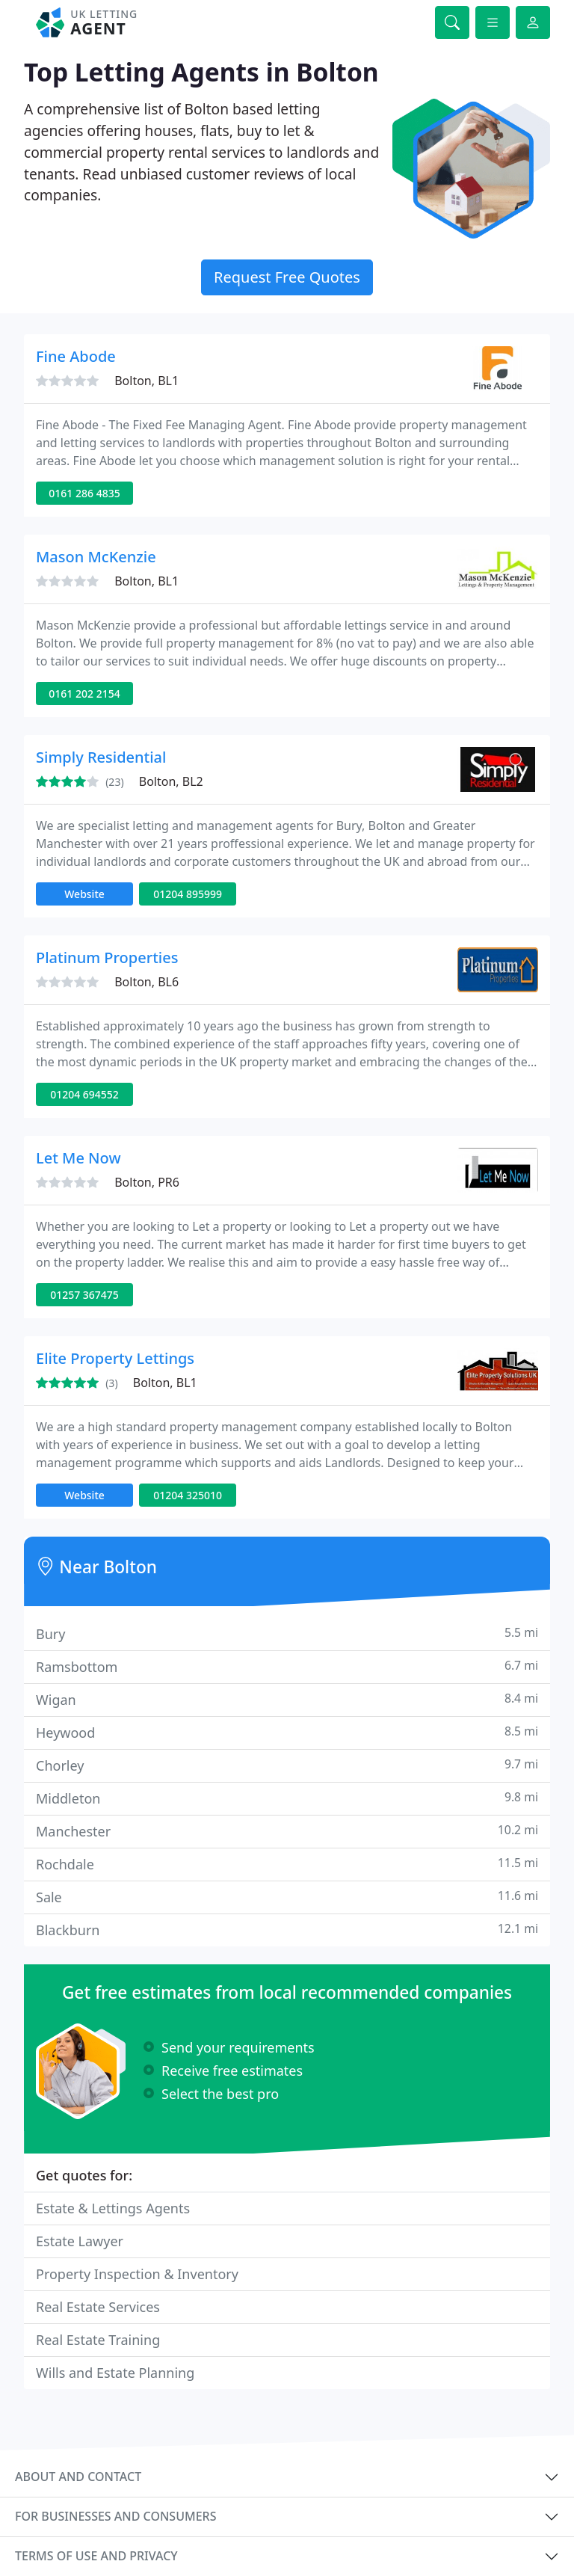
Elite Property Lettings (115, 1358)
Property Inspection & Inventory (137, 2274)
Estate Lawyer (79, 2241)
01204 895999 (187, 894)
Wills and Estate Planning (115, 2373)
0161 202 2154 (84, 693)
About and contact (78, 2476)
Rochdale (287, 1863)
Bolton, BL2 (171, 781)
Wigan (287, 1699)
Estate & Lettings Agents (113, 2208)
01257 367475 (84, 1295)
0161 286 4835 (84, 493)
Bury (287, 1633)
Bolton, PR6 (146, 1182)
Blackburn (287, 1929)
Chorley (287, 1765)
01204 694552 (84, 1094)
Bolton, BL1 (146, 380)
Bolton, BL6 (146, 982)
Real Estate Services (98, 2307)
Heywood (287, 1732)
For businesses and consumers (115, 2516)
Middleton (287, 1798)
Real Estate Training (98, 2340)
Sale (287, 1896)
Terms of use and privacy (96, 2556)
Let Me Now (78, 1158)
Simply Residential (101, 757)
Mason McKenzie (96, 557)
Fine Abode (76, 356)
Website (84, 894)
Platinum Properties (107, 957)
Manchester (287, 1831)
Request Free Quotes (287, 277)
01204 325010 (187, 1495)
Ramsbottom (287, 1666)
